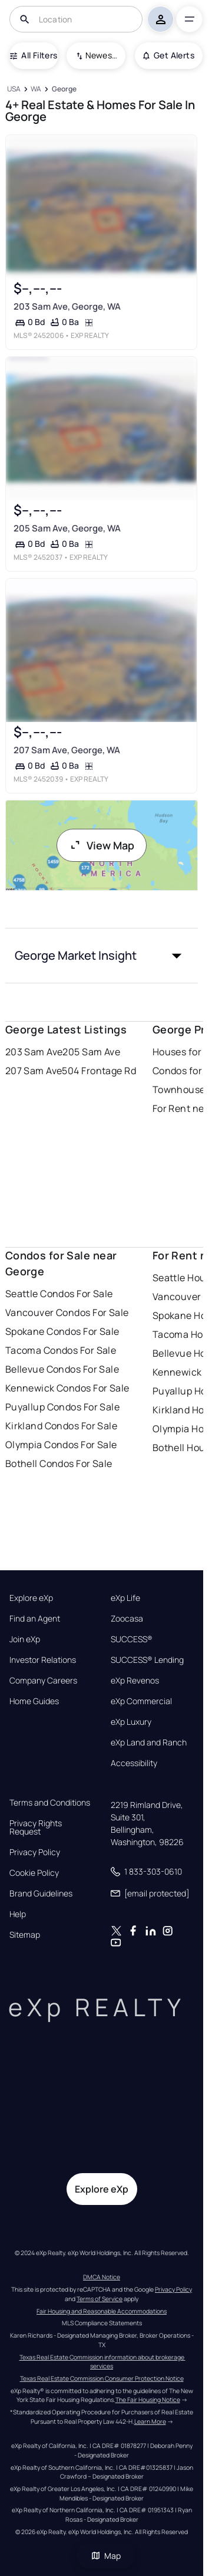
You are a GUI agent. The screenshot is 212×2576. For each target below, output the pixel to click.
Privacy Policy (34, 1852)
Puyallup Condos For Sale (62, 1406)
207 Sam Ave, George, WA (66, 750)
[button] (101, 955)
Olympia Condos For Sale (61, 1444)
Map (106, 2555)
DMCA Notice (101, 2277)
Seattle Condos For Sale (59, 1293)
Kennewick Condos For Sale (67, 1387)
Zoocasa (127, 1618)
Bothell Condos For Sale (58, 1463)
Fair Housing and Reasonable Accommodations (102, 2311)
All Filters (33, 55)
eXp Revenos (135, 1680)
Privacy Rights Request (35, 1827)
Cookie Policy (34, 1873)
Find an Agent (34, 1618)
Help (17, 1914)
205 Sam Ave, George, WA (66, 528)
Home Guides (34, 1701)
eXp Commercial (141, 1701)
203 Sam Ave (34, 1051)
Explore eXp (31, 1598)
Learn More (150, 2421)
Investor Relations (42, 1660)
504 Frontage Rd (99, 1070)
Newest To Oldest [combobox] (101, 55)
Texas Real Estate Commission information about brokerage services (102, 2362)
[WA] (36, 89)
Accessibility (134, 1763)
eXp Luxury (131, 1722)
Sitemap (24, 1935)
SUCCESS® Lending (147, 1660)
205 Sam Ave (91, 1051)
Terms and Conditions (49, 1803)
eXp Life (125, 1598)
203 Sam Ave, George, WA (66, 306)
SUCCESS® (132, 1639)
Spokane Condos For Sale (62, 1331)
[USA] (14, 89)
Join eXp (24, 1639)
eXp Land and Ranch (149, 1742)
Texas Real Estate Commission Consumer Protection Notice (102, 2378)
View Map (102, 845)
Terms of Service (99, 2299)
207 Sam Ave (33, 1070)
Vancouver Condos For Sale (67, 1312)
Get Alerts (168, 55)
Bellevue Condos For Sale (62, 1369)
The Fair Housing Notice (147, 2399)
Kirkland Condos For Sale (61, 1425)
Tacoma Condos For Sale (61, 1350)
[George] (63, 89)
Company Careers (43, 1680)
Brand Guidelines (40, 1893)
